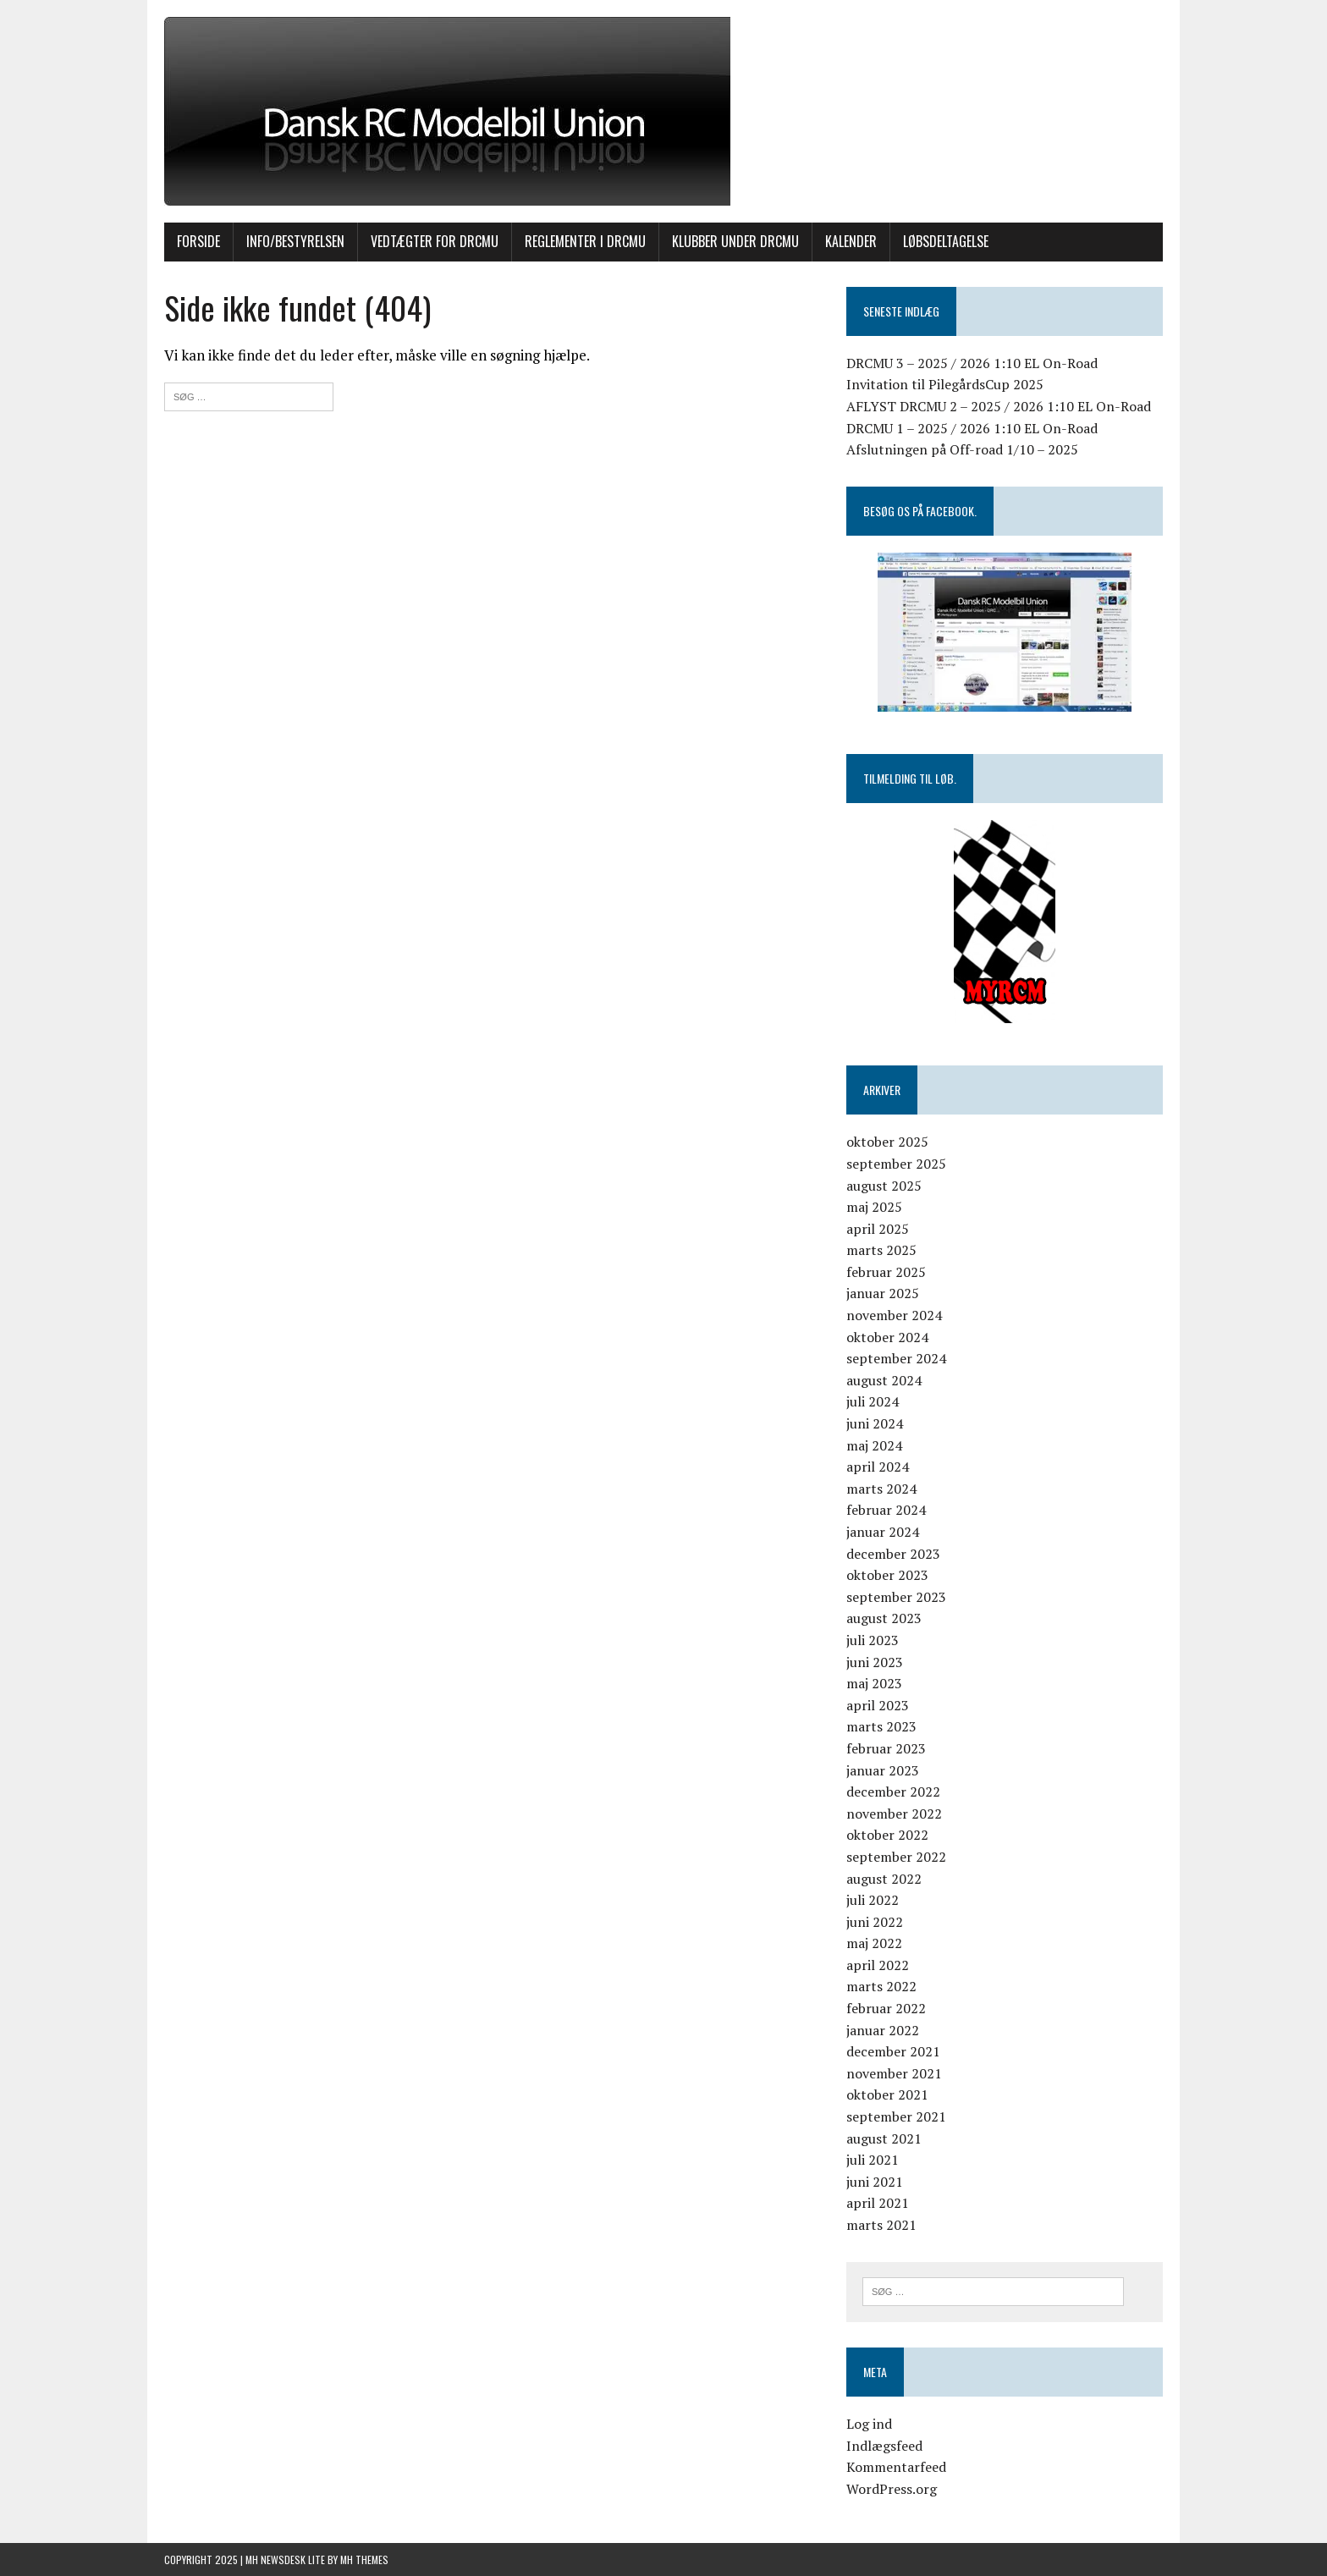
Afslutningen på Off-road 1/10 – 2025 (962, 449)
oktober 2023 (887, 1575)
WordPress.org (891, 2489)
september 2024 (896, 1358)
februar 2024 (886, 1509)
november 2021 (894, 2073)
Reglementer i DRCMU (585, 241)
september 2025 (896, 1163)
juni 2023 (874, 1662)
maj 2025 (874, 1206)
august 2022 (884, 1878)
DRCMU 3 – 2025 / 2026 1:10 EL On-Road (972, 363)
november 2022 (894, 1813)
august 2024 (884, 1380)
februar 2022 (886, 2008)
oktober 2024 (887, 1337)
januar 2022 (882, 2030)
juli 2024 (872, 1401)
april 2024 (877, 1466)
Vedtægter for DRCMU (434, 241)
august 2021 (884, 2138)
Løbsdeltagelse (945, 241)
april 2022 (877, 1965)
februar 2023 (886, 1748)
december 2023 (893, 1553)
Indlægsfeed (884, 2445)
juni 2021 (874, 2181)
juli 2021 (872, 2159)
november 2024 (894, 1315)
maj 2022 (874, 1943)
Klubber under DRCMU (735, 241)
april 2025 (877, 1228)
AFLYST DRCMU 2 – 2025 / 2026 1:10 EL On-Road (998, 406)
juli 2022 (872, 1900)
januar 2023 (882, 1770)
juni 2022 (874, 1922)
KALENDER (851, 241)
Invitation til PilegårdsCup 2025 (944, 384)
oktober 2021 (887, 2094)
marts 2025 (881, 1250)
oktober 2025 (887, 1141)
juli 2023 (872, 1640)
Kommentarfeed (896, 2467)
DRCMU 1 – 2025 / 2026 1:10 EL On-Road (972, 428)
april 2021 (877, 2202)
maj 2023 (874, 1683)
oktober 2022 (887, 1834)
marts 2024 (881, 1488)
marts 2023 (881, 1726)
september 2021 (896, 2116)
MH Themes (364, 2559)
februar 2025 (886, 1272)
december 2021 (893, 2051)
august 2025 (884, 1185)
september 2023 (896, 1597)
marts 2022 (881, 1986)
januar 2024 (882, 1531)
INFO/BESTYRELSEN (295, 241)
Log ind (869, 2423)
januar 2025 (882, 1293)
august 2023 (884, 1618)
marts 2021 (881, 2224)
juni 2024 (874, 1423)
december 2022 (893, 1791)
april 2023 (877, 1705)
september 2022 (896, 1856)
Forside (198, 241)
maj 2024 (874, 1445)
